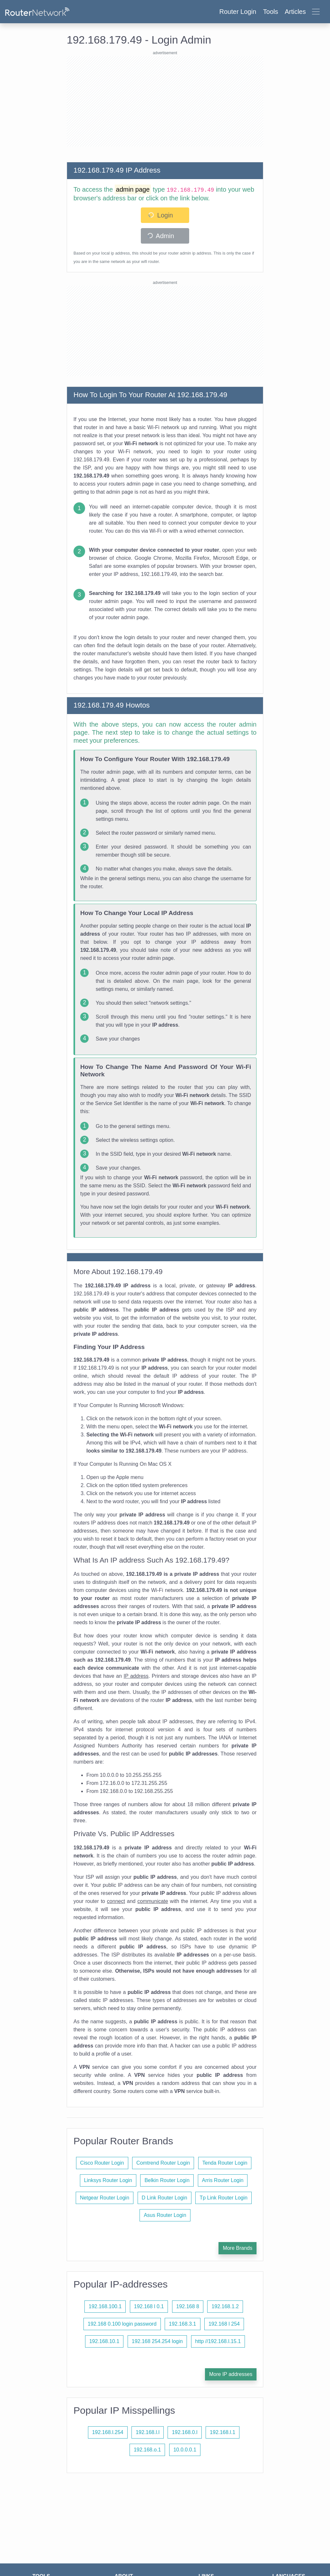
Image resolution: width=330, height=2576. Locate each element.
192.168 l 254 (224, 2324)
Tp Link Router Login (223, 2197)
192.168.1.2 (225, 2306)
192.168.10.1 (104, 2341)
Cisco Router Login (102, 2163)
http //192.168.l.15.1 (218, 2341)
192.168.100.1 (105, 2306)
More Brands (237, 2248)
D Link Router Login (164, 2197)
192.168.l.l (148, 2432)
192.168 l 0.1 (149, 2306)
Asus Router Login (165, 2215)
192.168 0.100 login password (122, 2324)
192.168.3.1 (182, 2324)
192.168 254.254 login (157, 2341)
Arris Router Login (223, 2180)
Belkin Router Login (166, 2180)
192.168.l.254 (107, 2432)
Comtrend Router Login (163, 2163)
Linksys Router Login (108, 2180)
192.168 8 (187, 2306)
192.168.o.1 (147, 2449)
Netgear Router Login (104, 2197)
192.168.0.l (184, 2432)
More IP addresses (230, 2374)
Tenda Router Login (225, 2163)
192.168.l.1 (222, 2432)
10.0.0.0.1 (184, 2449)
